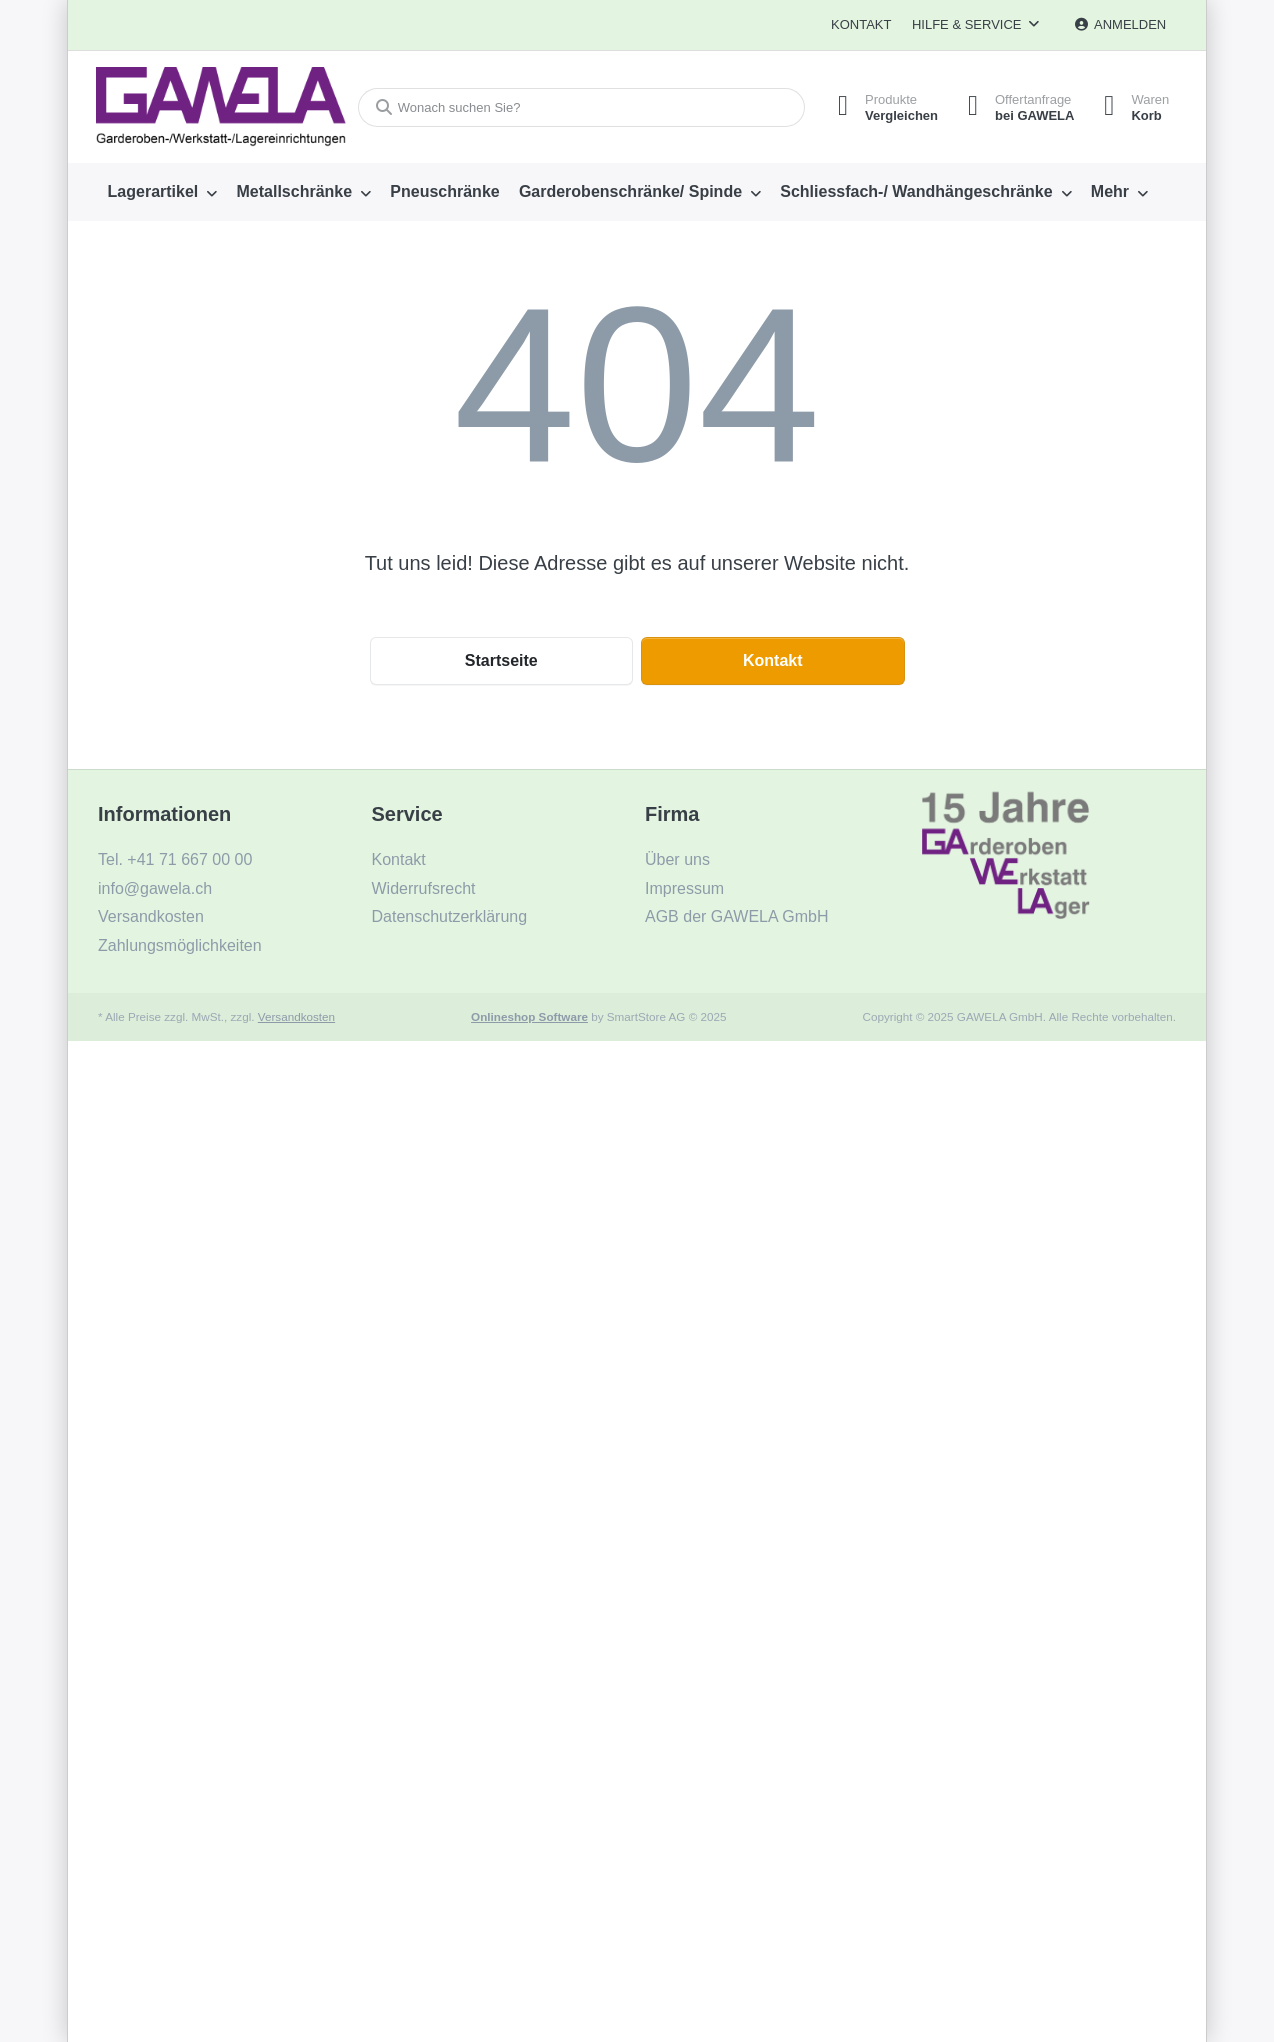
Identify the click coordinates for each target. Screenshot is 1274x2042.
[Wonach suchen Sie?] (580, 107)
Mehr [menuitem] (1110, 191)
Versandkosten (296, 1016)
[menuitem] (162, 192)
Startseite (501, 660)
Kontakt (861, 24)
